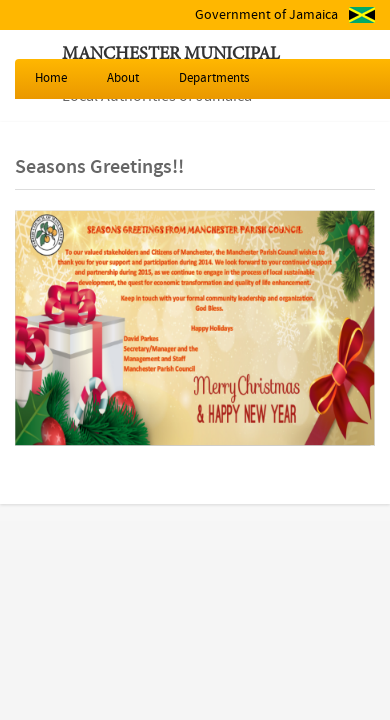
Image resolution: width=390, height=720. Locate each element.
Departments (214, 78)
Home (51, 78)
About (123, 78)
